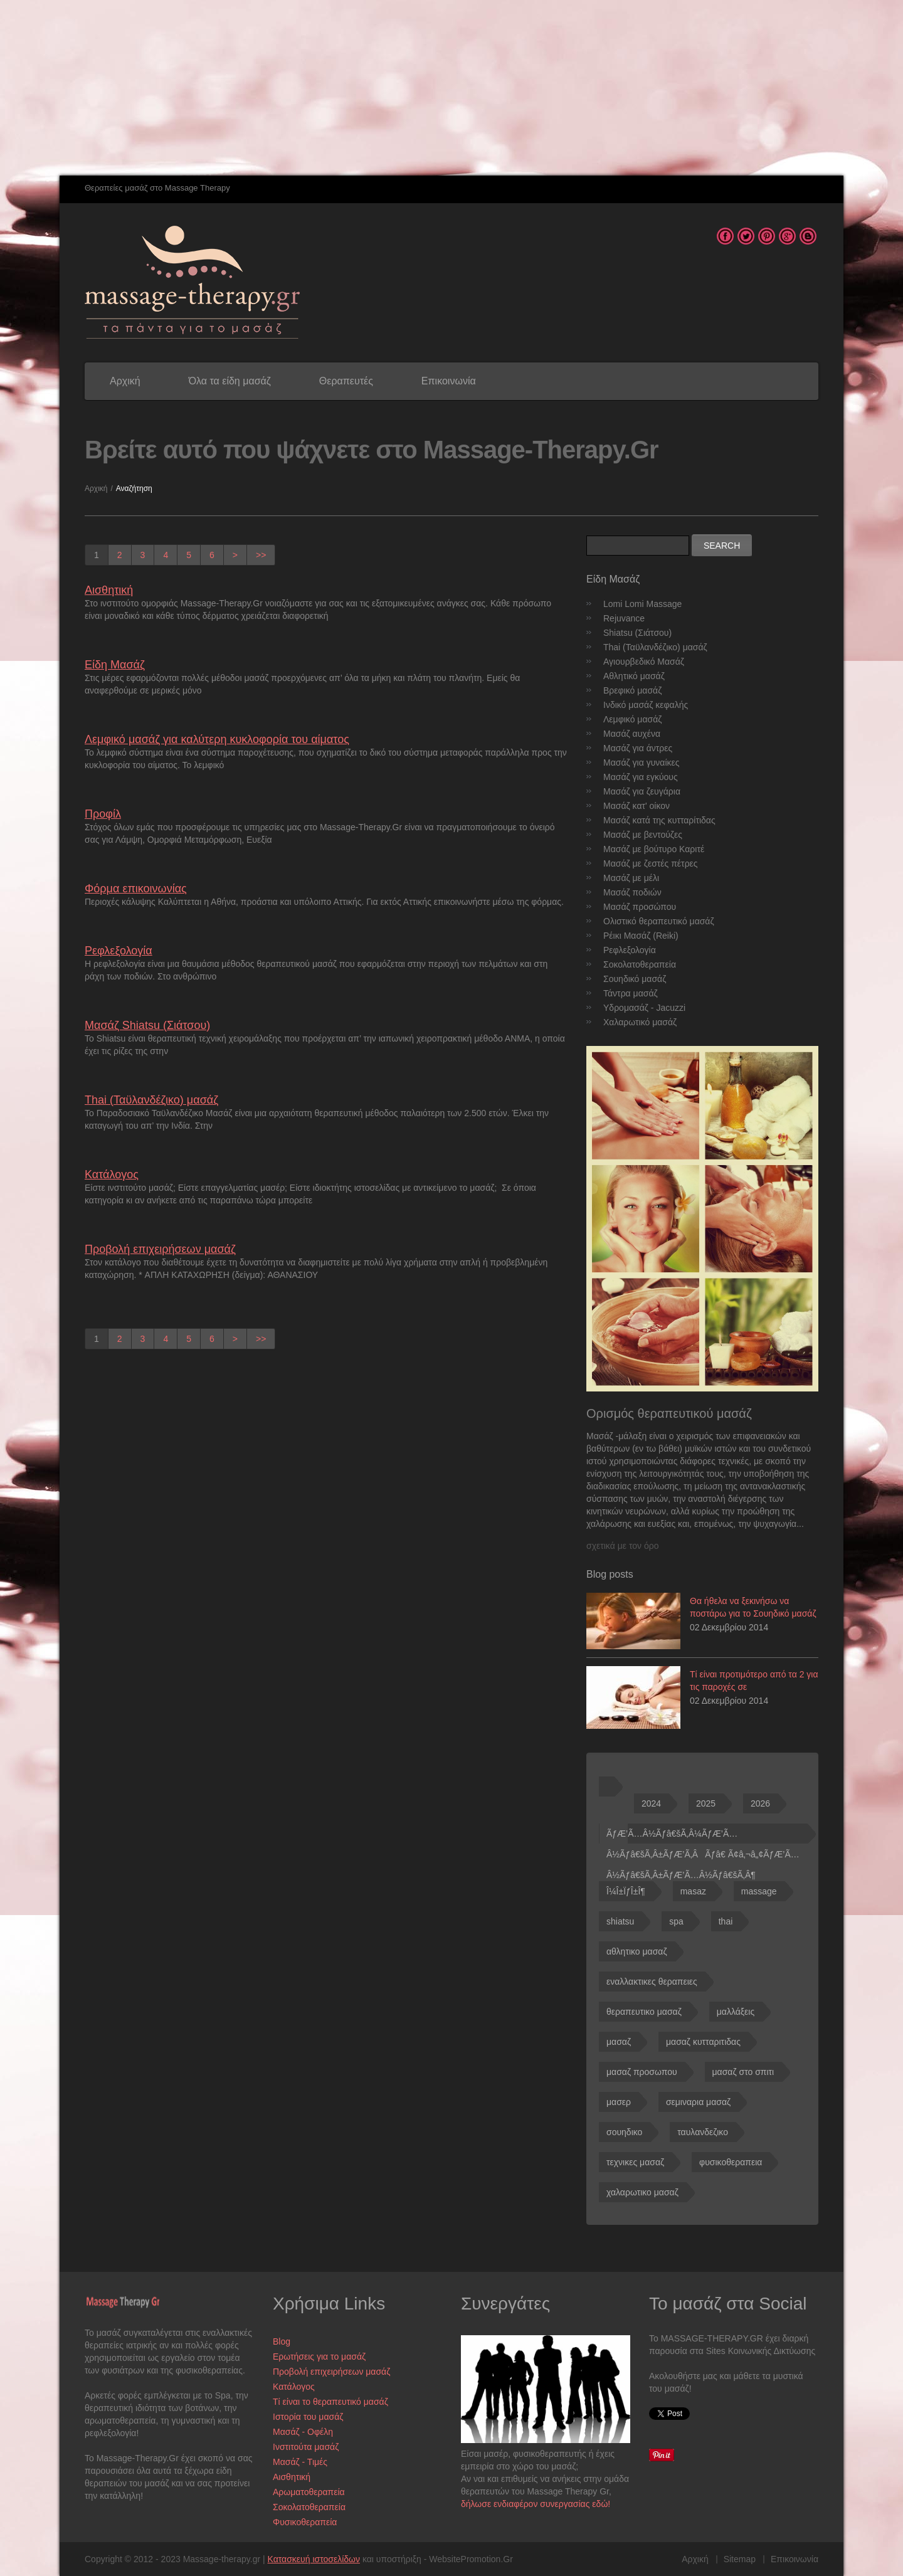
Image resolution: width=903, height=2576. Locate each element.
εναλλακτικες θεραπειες (651, 1982)
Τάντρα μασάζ (630, 993)
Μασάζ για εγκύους (640, 777)
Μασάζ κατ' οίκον (636, 806)
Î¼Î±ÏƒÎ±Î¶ (625, 1891)
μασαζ (618, 2042)
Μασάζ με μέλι (631, 878)
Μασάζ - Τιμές (300, 2462)
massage (759, 1891)
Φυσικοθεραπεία (305, 2522)
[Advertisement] (376, 88)
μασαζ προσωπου (641, 2072)
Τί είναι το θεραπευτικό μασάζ (330, 2402)
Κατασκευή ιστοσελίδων (314, 2559)
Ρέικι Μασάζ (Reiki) (641, 936)
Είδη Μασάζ (115, 664)
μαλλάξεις (735, 2012)
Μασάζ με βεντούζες (642, 835)
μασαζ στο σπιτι (743, 2072)
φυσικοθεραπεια (730, 2162)
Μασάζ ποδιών (632, 892)
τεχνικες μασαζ (635, 2162)
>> (261, 555)
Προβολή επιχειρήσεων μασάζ (160, 1249)
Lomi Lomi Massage (642, 604)
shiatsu (620, 1921)
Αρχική (125, 381)
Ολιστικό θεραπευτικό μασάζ (658, 921)
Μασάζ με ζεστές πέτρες (650, 863)
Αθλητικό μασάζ (634, 676)
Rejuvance (624, 618)
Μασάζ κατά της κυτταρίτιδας (659, 820)
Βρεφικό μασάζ (632, 690)
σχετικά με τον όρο (622, 1546)
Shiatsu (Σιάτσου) (637, 633)
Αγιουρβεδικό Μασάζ (643, 662)
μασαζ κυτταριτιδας (703, 2042)
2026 (760, 1803)
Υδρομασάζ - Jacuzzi (644, 1008)
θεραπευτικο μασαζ (644, 2012)
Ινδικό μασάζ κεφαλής (645, 705)
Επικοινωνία (448, 381)
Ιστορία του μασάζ (308, 2417)
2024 (651, 1803)
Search (722, 546)
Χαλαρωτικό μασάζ (640, 1022)
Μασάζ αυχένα (631, 734)
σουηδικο (624, 2132)
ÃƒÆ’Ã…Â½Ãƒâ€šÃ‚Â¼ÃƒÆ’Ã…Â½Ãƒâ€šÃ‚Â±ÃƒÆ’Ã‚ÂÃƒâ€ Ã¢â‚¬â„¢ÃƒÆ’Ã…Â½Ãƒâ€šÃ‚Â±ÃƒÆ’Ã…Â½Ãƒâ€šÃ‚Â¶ (703, 1836)
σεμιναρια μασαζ (698, 2102)
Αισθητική (109, 590)
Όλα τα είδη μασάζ (230, 381)
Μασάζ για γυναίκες (641, 762)
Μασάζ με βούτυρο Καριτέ (653, 849)
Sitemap (740, 2559)
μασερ (618, 2102)
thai (726, 1921)
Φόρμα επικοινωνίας (136, 888)
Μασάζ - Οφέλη (303, 2432)
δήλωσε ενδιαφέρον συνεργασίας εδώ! (535, 2504)
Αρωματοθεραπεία (309, 2492)
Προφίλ (103, 814)
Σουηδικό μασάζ (634, 979)
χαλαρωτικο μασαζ (642, 2192)
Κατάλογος (112, 1174)
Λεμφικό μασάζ (632, 719)
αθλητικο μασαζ (636, 1951)
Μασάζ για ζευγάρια (641, 791)
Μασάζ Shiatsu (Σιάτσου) (147, 1025)
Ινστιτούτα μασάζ (306, 2447)
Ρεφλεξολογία (118, 950)
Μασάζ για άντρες (637, 748)
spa (676, 1921)
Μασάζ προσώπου (639, 907)
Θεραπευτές (346, 381)
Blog (281, 2341)
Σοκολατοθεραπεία (639, 964)
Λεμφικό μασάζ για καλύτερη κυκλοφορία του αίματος (217, 739)
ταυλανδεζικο (702, 2132)
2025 (706, 1803)
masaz (693, 1891)
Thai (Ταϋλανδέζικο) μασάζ (151, 1100)
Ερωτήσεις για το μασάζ (319, 2357)
